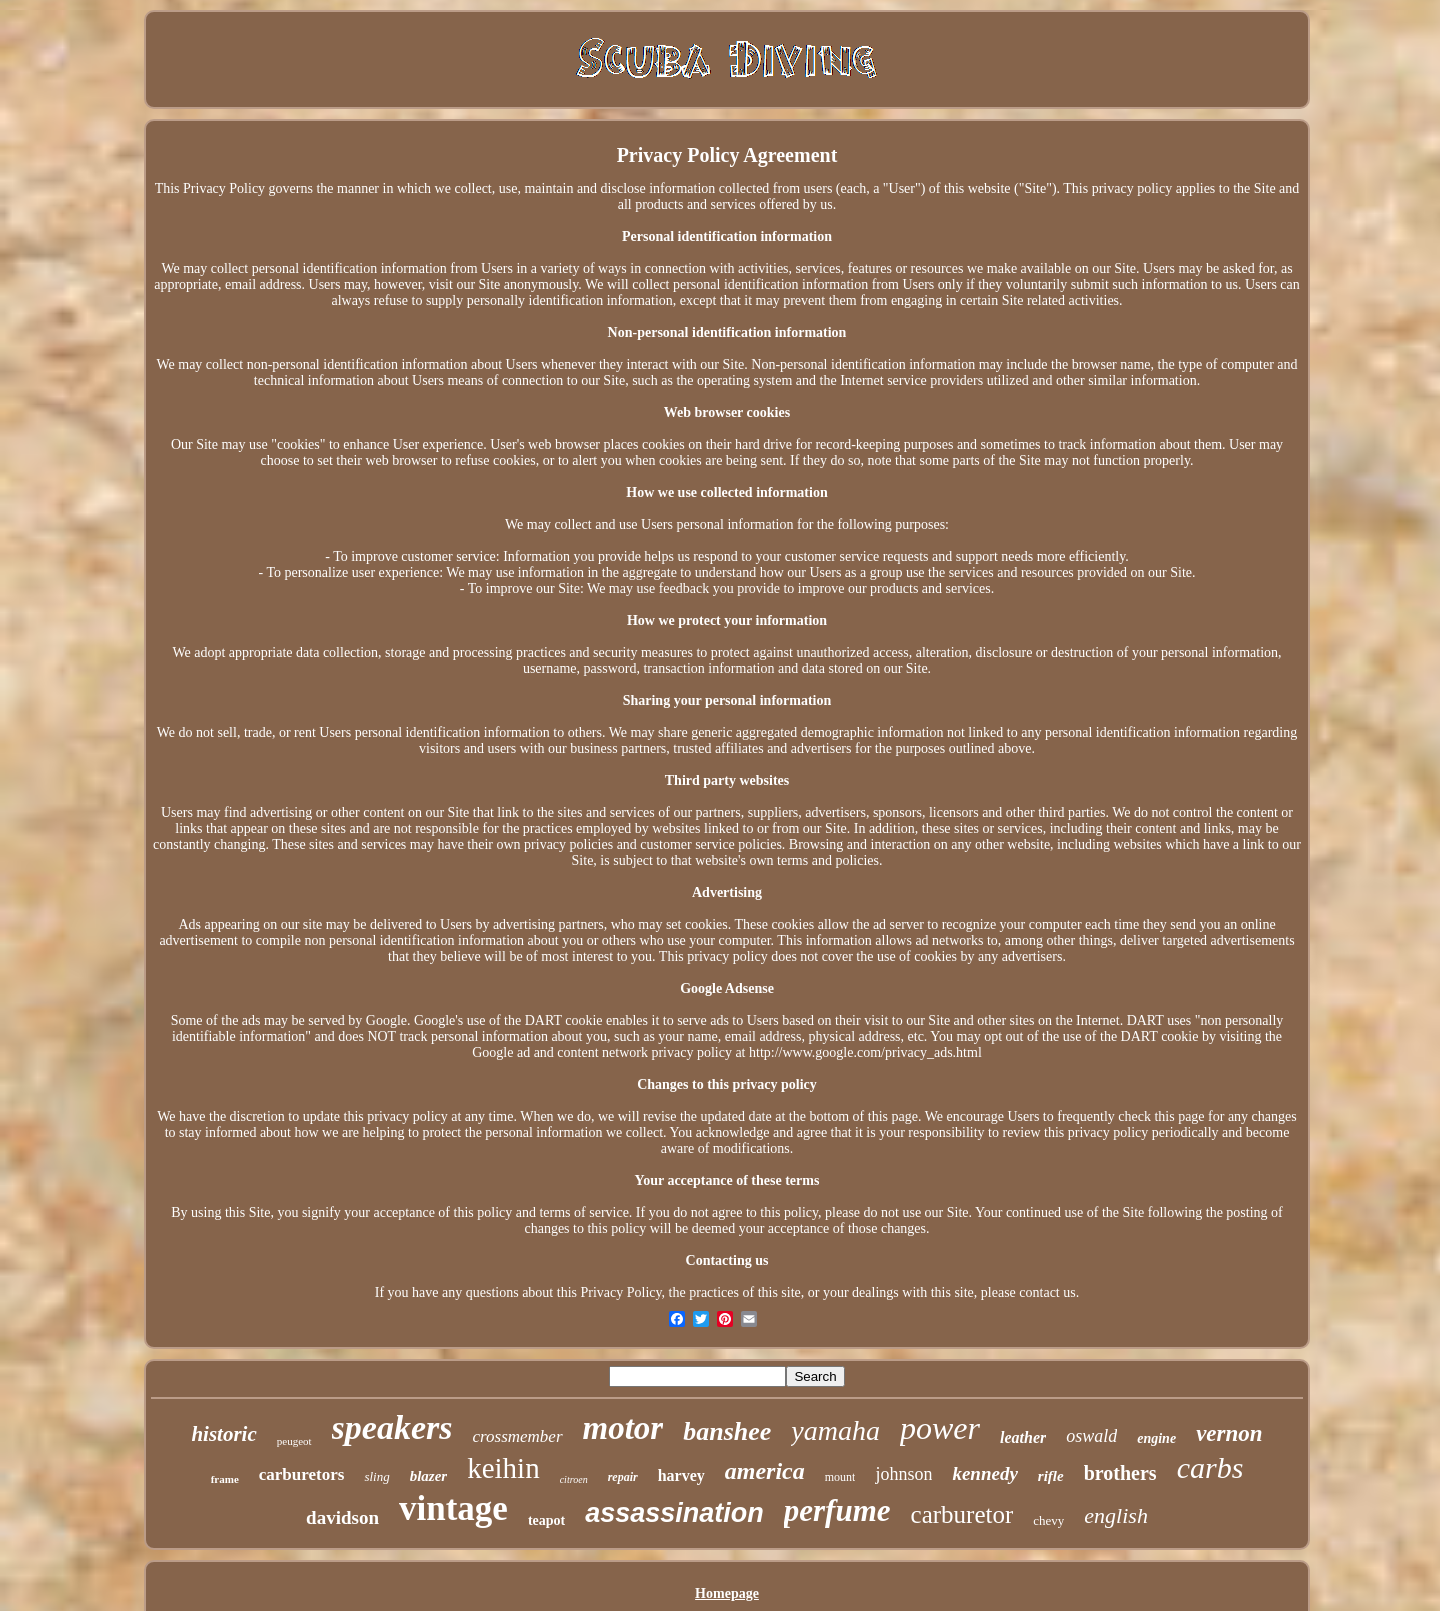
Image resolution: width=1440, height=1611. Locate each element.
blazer (429, 1476)
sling (376, 1476)
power (940, 1428)
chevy (1048, 1520)
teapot (546, 1520)
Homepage (727, 1593)
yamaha (835, 1430)
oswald (1091, 1436)
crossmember (518, 1436)
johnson (903, 1474)
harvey (681, 1475)
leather (1023, 1437)
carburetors (302, 1474)
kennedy (984, 1473)
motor (623, 1428)
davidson (342, 1517)
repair (623, 1477)
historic (223, 1434)
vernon (1229, 1433)
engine (1156, 1438)
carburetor (962, 1514)
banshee (727, 1431)
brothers (1120, 1473)
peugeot (294, 1441)
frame (225, 1479)
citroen (574, 1479)
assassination (674, 1513)
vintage (453, 1508)
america (765, 1471)
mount (840, 1477)
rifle (1051, 1476)
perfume (837, 1510)
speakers (392, 1427)
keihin (503, 1468)
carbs (1210, 1467)
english (1116, 1515)
